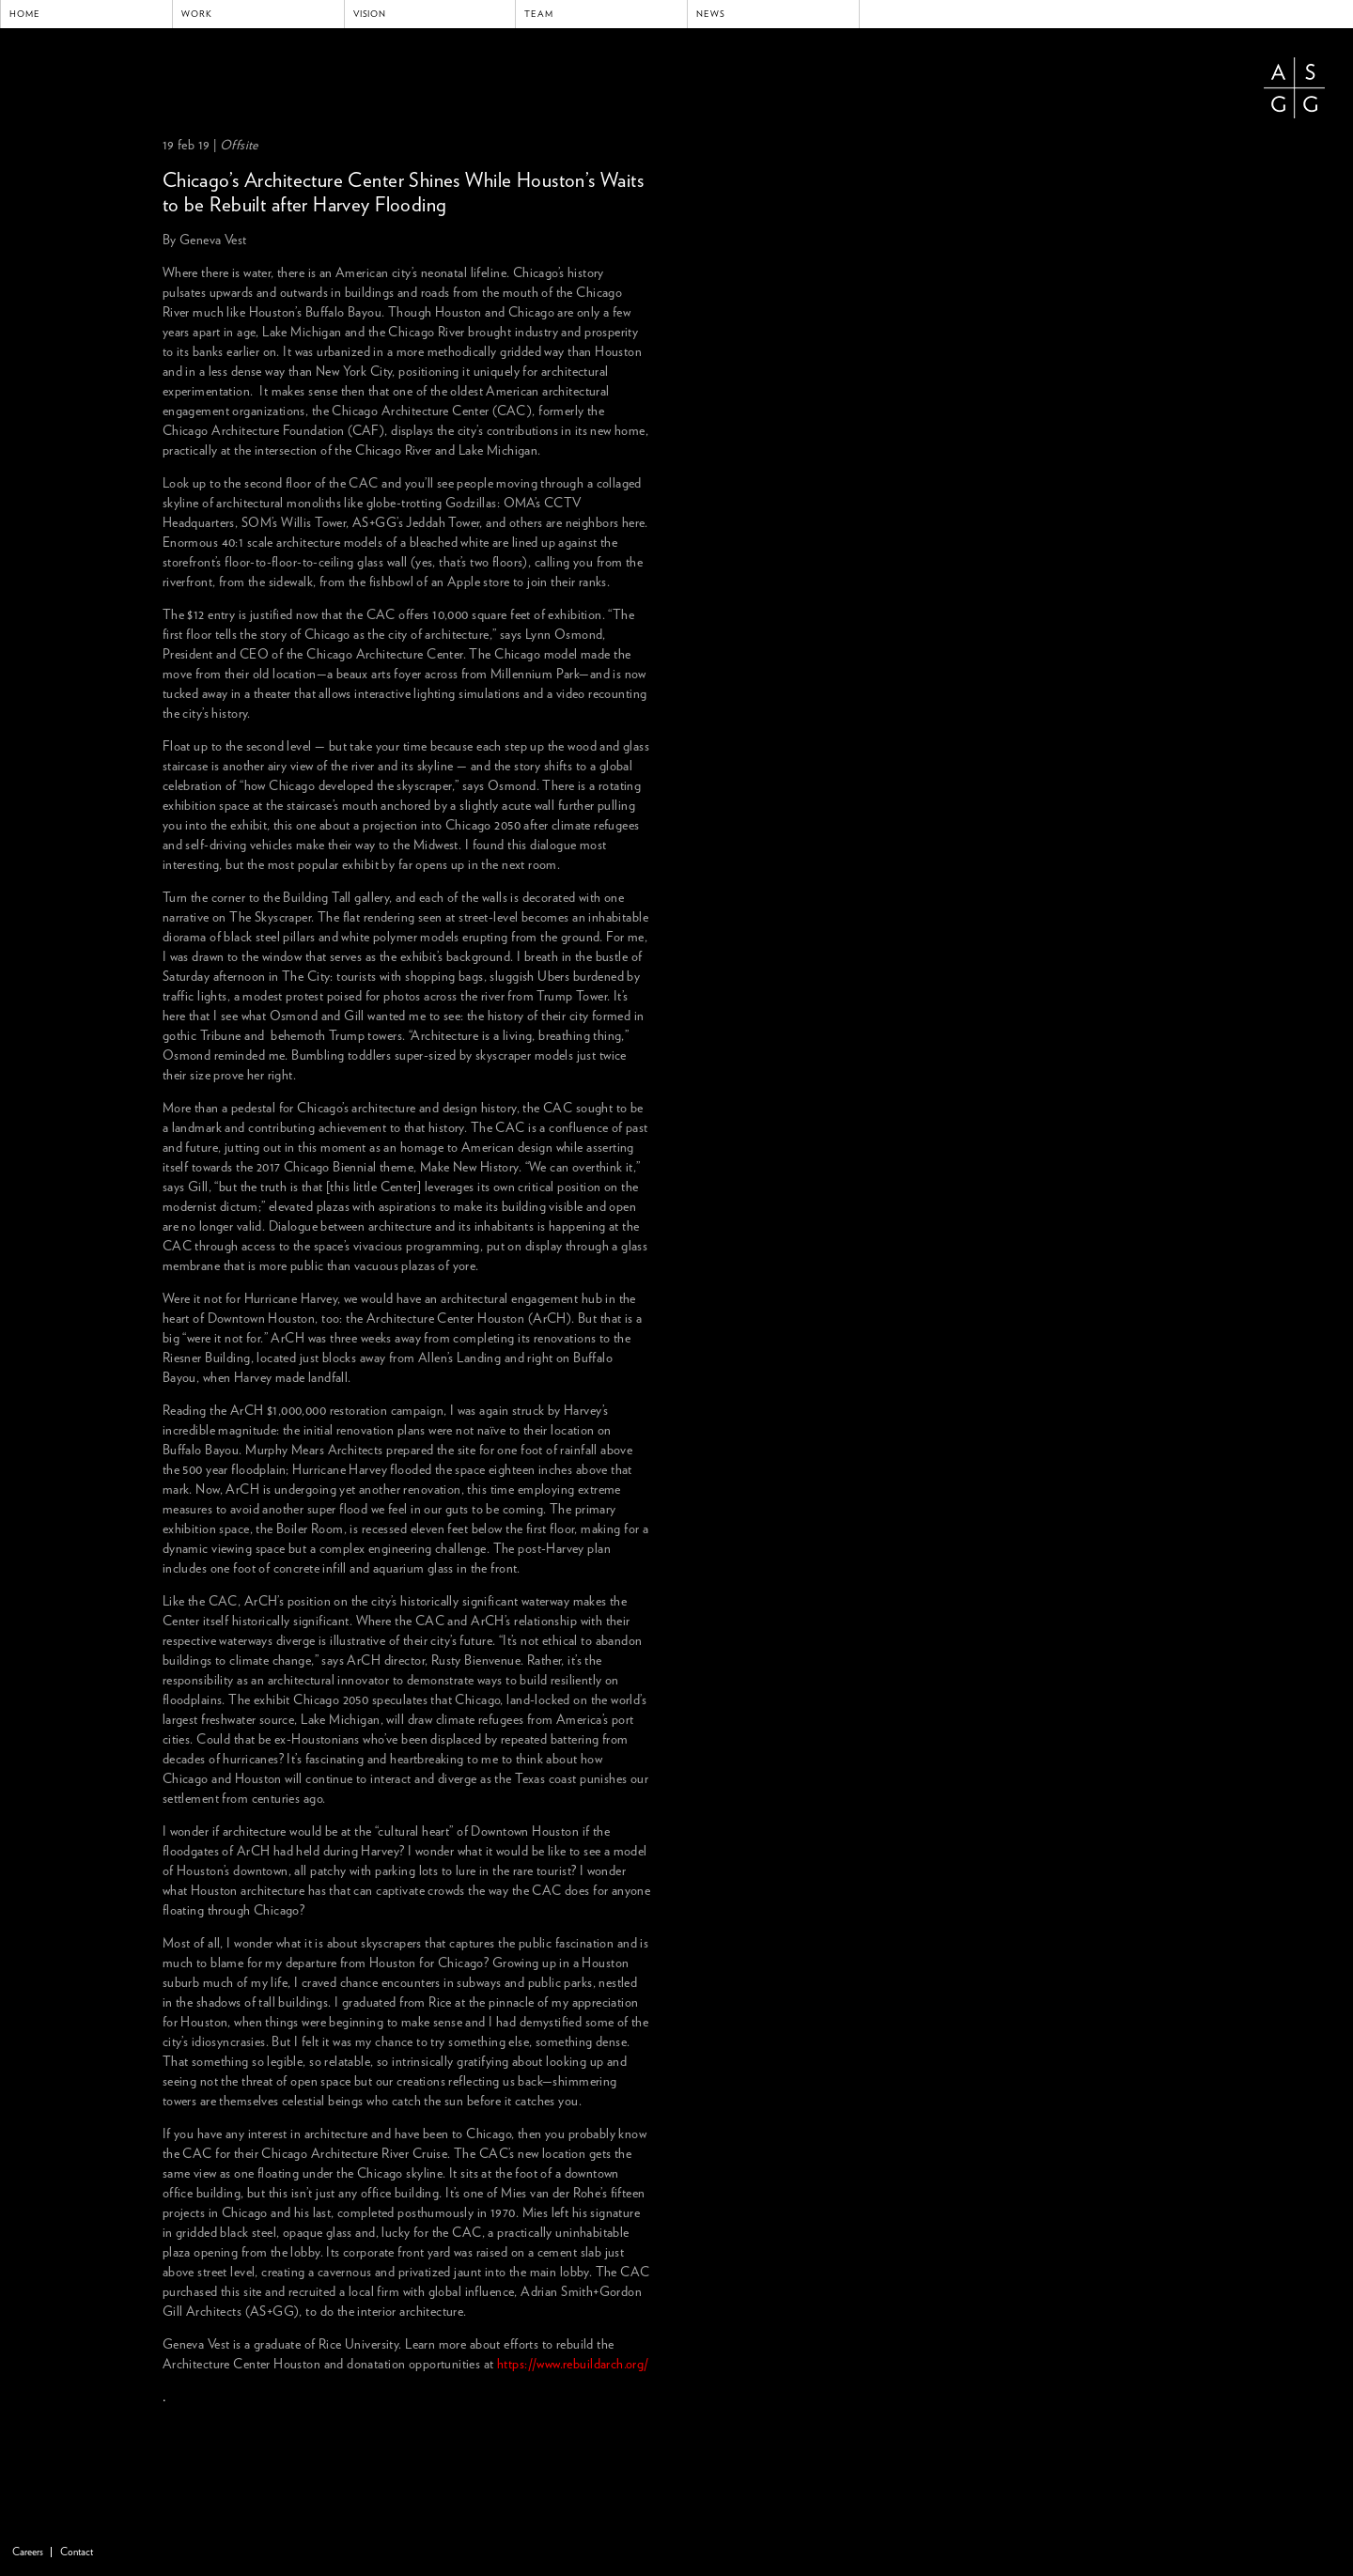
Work (196, 14)
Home (24, 14)
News (710, 14)
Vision (370, 14)
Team (538, 14)
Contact (76, 2552)
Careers (27, 2552)
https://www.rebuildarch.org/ (573, 2364)
